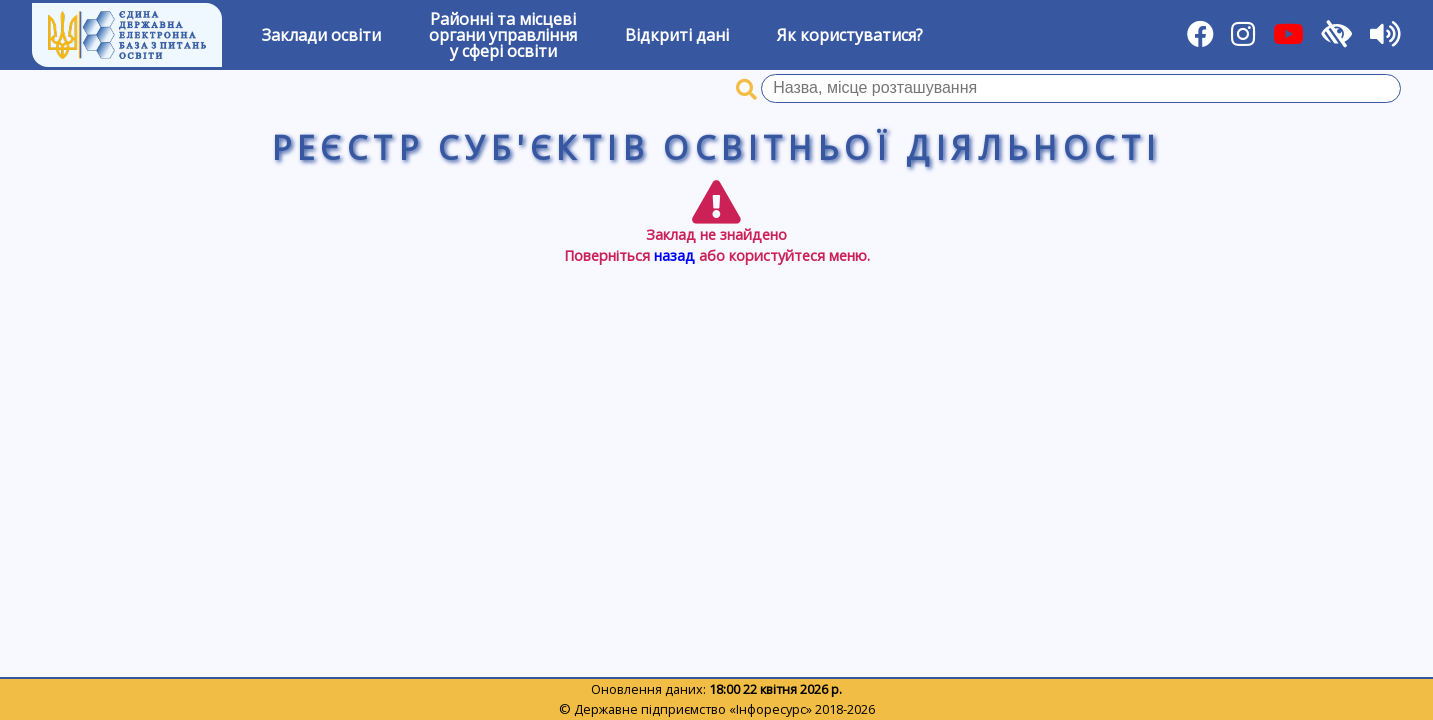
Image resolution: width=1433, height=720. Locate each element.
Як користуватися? (850, 35)
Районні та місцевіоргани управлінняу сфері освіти (503, 35)
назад (674, 255)
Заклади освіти (321, 35)
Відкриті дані (677, 35)
